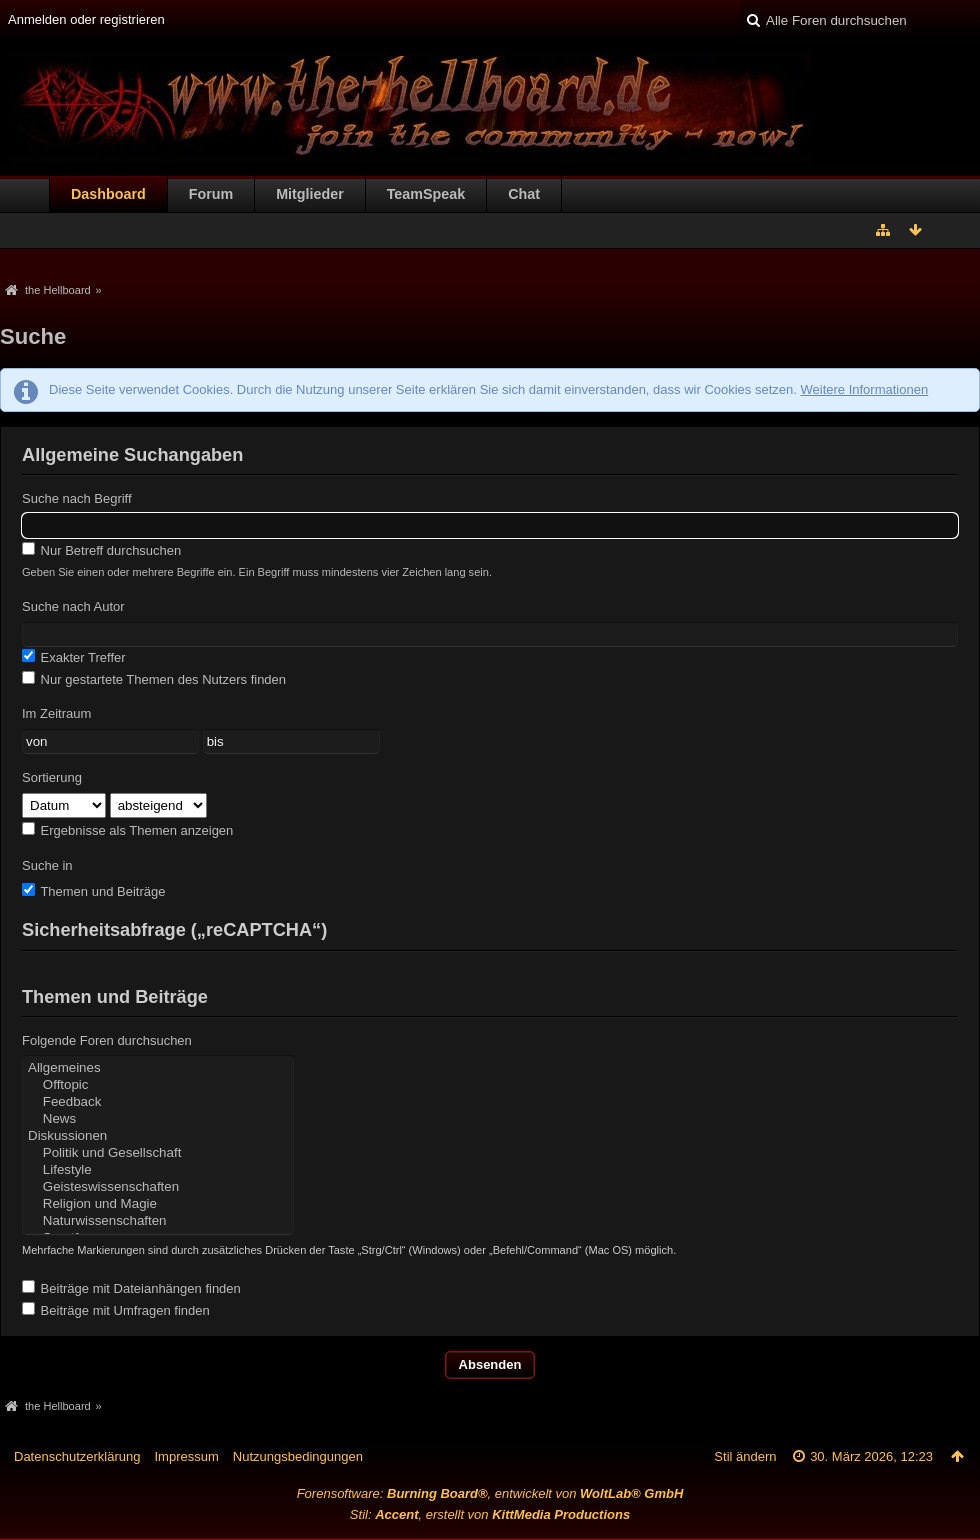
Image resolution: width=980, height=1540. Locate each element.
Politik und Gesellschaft (158, 1153)
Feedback (158, 1102)
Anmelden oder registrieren (86, 19)
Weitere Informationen (864, 389)
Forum (211, 194)
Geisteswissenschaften (158, 1187)
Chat (524, 194)
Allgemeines (158, 1068)
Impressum (186, 1456)
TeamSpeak (426, 194)
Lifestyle (158, 1170)
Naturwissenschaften (158, 1221)
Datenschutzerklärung (77, 1456)
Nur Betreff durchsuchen (101, 550)
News (158, 1119)
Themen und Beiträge (93, 891)
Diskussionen (158, 1136)
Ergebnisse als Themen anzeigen (127, 830)
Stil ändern (745, 1456)
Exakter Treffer (74, 657)
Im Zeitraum (56, 713)
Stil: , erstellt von (490, 1514)
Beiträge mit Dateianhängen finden (131, 1288)
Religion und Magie (158, 1204)
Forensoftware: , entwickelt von (490, 1493)
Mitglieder (310, 194)
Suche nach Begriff (77, 498)
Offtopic (158, 1085)
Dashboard (108, 194)
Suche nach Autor (73, 606)
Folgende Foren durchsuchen (107, 1040)
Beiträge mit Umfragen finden (116, 1310)
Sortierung (52, 777)
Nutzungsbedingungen (298, 1456)
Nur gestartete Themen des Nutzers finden (154, 679)
